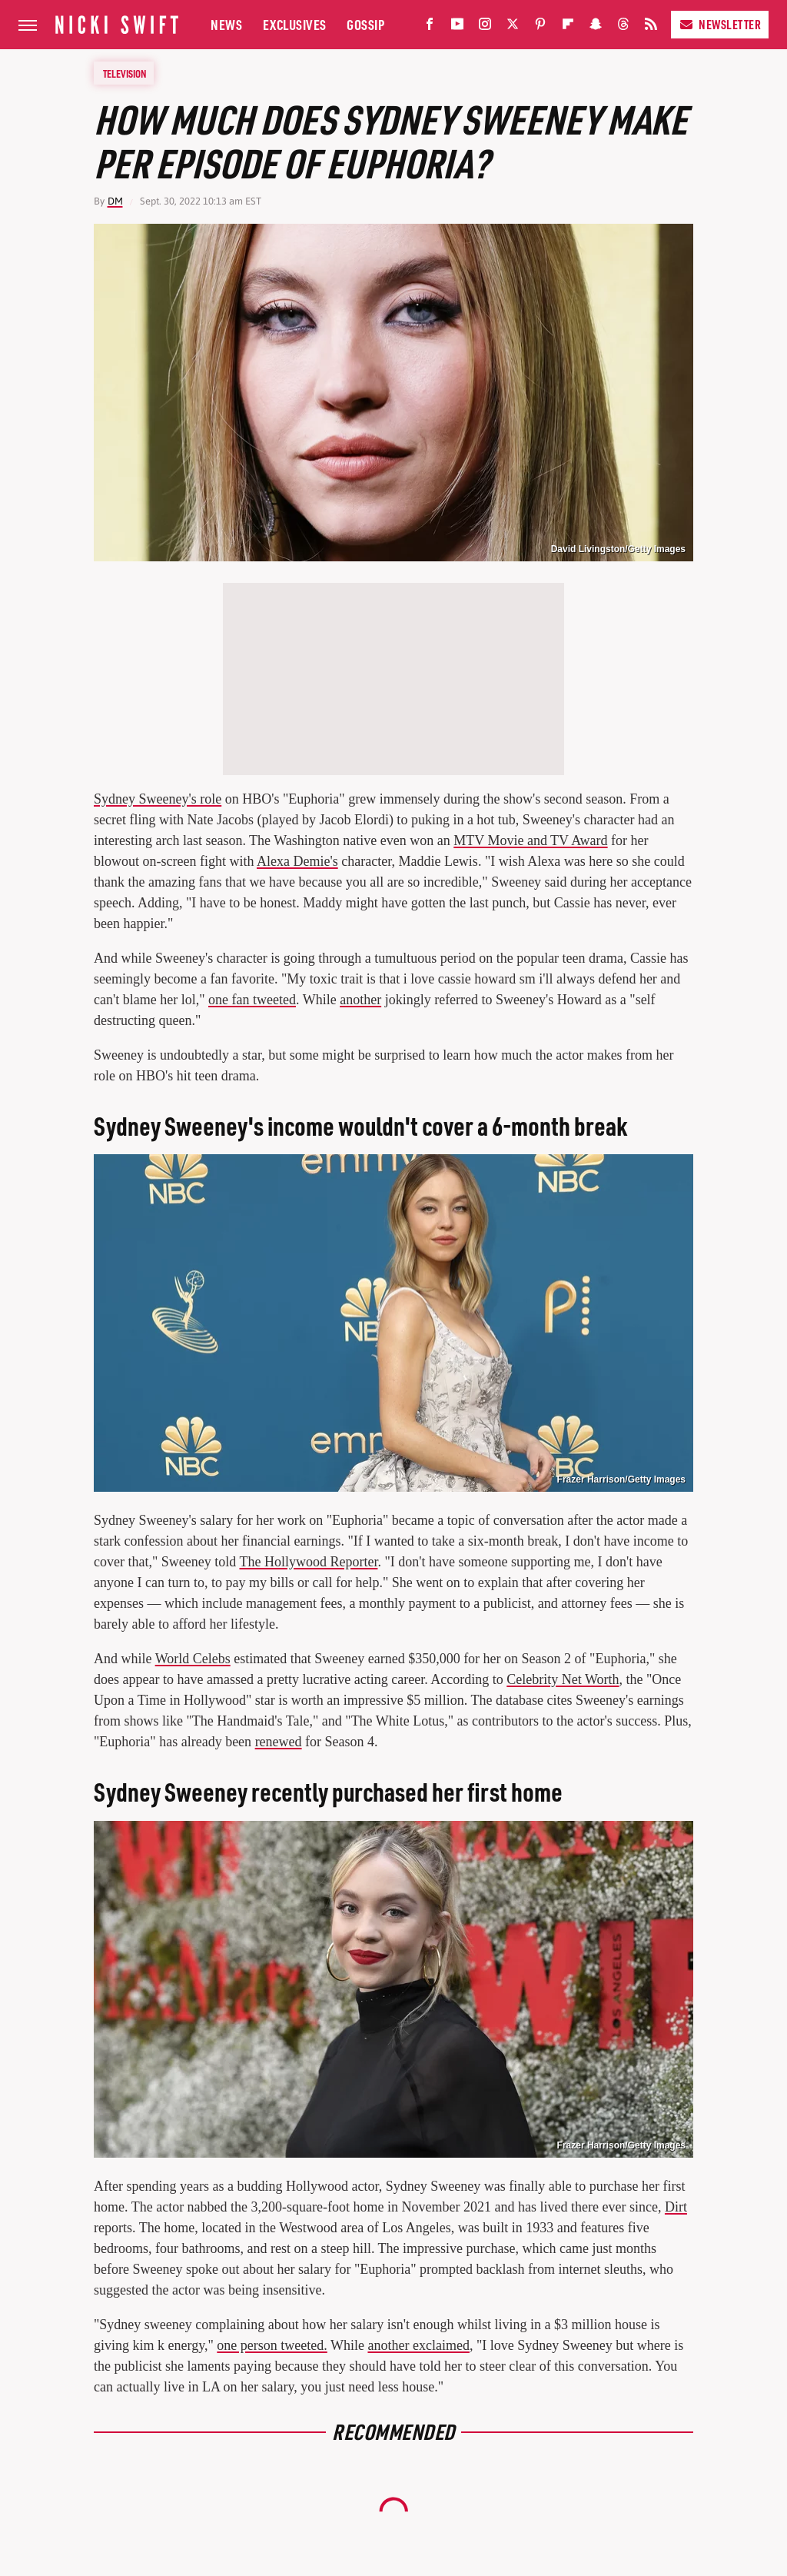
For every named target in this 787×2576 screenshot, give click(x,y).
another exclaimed (418, 2345)
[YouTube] (457, 27)
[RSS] (651, 27)
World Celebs (193, 1658)
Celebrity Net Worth (562, 1679)
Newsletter (720, 24)
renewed (278, 1741)
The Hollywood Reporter (308, 1561)
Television (124, 73)
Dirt (676, 2207)
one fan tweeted (252, 999)
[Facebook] (429, 27)
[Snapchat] (595, 27)
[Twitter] (512, 27)
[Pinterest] (540, 27)
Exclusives (295, 24)
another (360, 999)
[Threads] (623, 27)
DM (115, 201)
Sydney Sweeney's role (157, 799)
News (226, 24)
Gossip (365, 24)
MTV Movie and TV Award (530, 840)
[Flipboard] (568, 27)
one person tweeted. (272, 2345)
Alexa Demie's (297, 861)
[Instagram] (485, 27)
